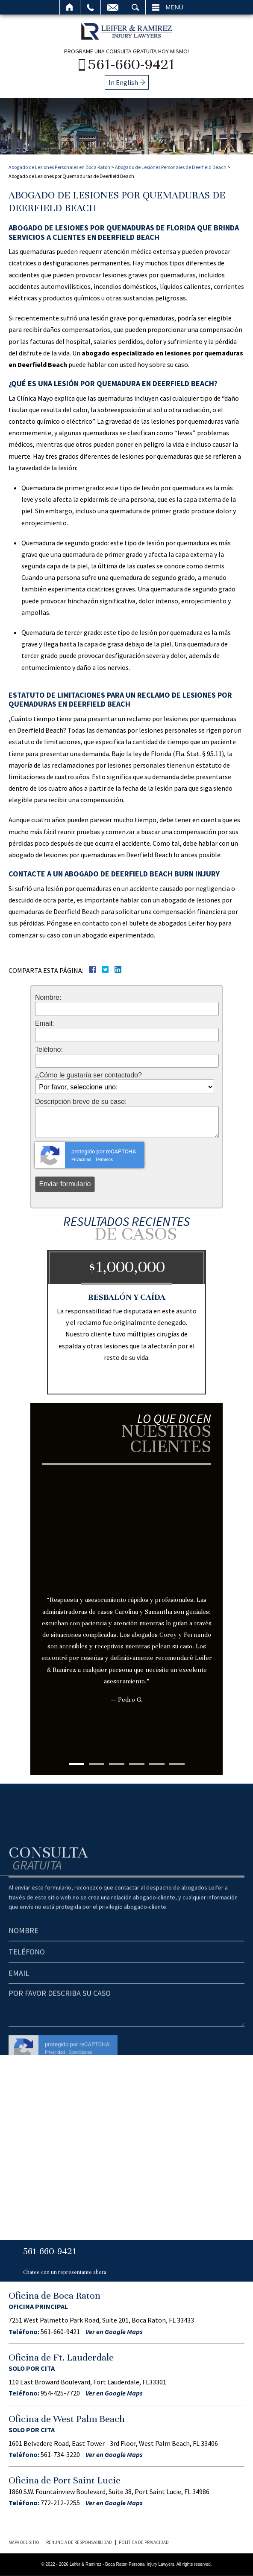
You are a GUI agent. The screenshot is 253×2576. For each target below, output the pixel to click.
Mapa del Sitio (24, 2542)
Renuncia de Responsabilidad (79, 2542)
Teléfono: (49, 1049)
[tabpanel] (126, 1601)
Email (113, 7)
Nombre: (48, 997)
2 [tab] (96, 1764)
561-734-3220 (60, 2454)
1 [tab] (76, 1764)
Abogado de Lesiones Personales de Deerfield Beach (171, 167)
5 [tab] (157, 1764)
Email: (44, 1023)
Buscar (135, 7)
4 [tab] (136, 1764)
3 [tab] (116, 1764)
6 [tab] (177, 1764)
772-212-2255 (60, 2502)
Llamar (90, 7)
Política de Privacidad (144, 2542)
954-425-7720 (60, 2393)
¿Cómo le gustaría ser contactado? (88, 1075)
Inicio (70, 7)
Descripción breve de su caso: (80, 1101)
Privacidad (81, 1159)
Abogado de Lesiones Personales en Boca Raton (59, 167)
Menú (174, 7)
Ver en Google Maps (114, 2331)
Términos (104, 1159)
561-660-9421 (131, 64)
